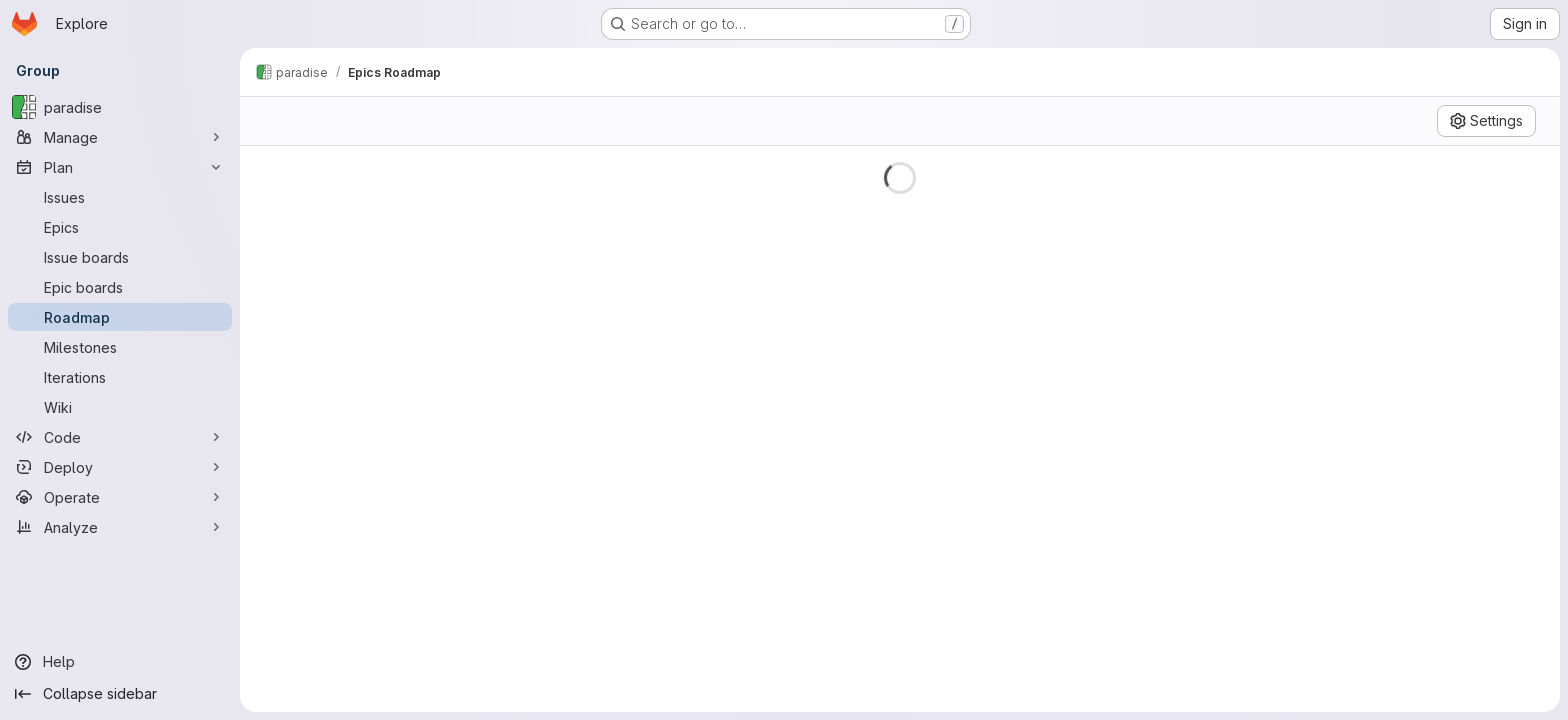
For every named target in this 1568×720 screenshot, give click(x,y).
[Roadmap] (120, 317)
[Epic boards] (120, 287)
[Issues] (120, 197)
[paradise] (120, 107)
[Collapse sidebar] (120, 694)
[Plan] (120, 167)
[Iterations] (120, 377)
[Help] (120, 662)
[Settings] (1486, 121)
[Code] (120, 437)
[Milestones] (120, 347)
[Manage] (120, 137)
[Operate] (120, 497)
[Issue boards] (120, 257)
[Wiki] (120, 407)
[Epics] (120, 227)
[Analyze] (120, 527)
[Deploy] (120, 467)
